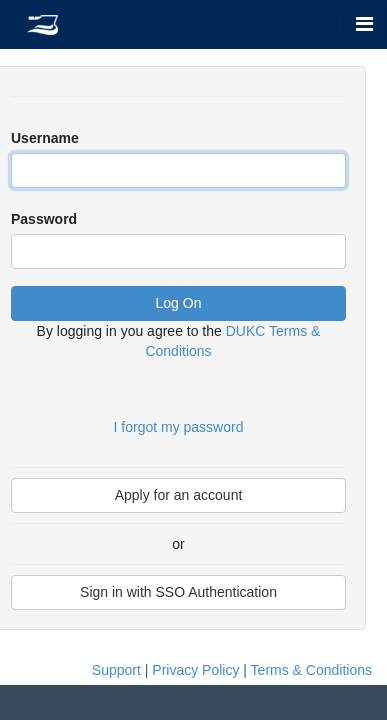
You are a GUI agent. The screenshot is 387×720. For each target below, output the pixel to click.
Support (116, 670)
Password (44, 219)
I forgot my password (179, 427)
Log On (179, 303)
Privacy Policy (195, 670)
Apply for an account (179, 495)
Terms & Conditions (311, 670)
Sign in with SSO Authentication (178, 592)
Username (45, 138)
